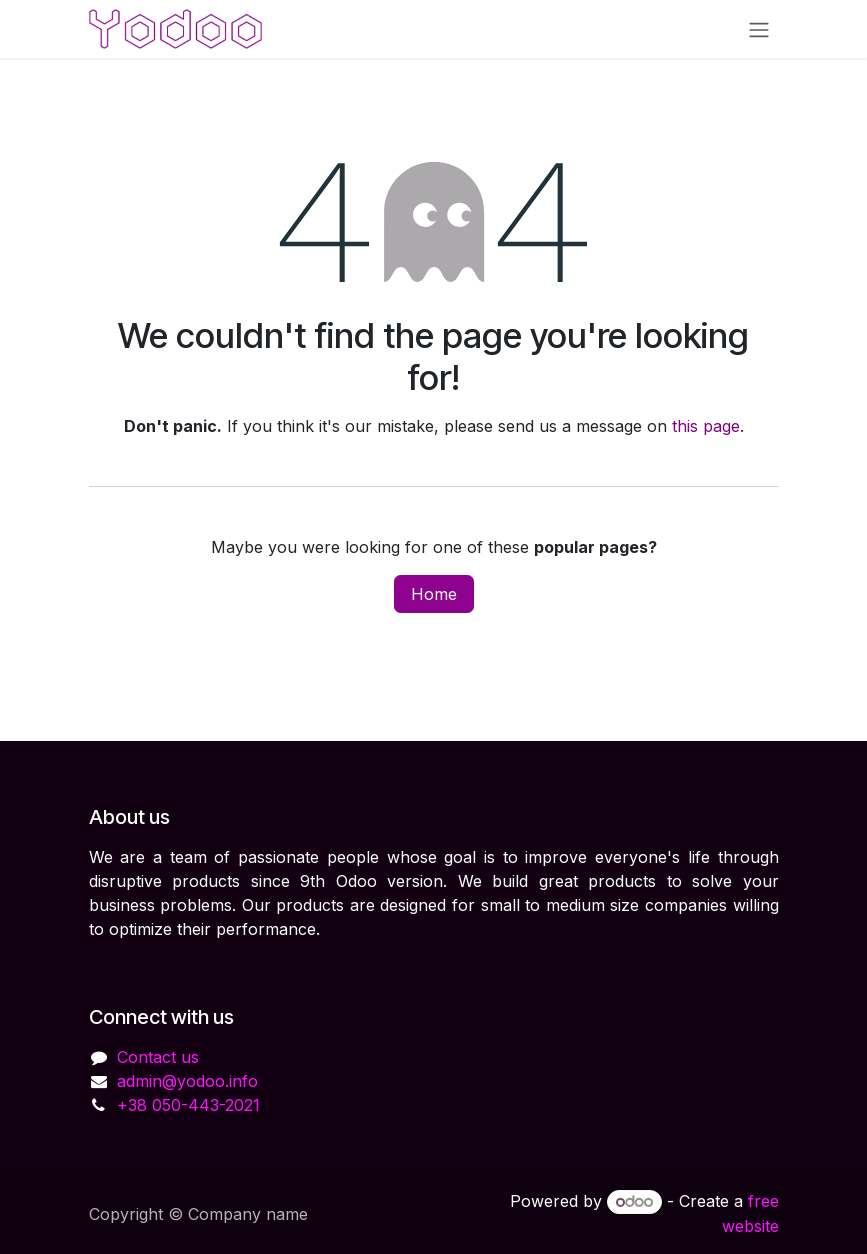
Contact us (158, 1057)
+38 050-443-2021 (188, 1105)
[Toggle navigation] (759, 29)
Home (434, 594)
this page (706, 426)
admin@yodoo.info (187, 1081)
